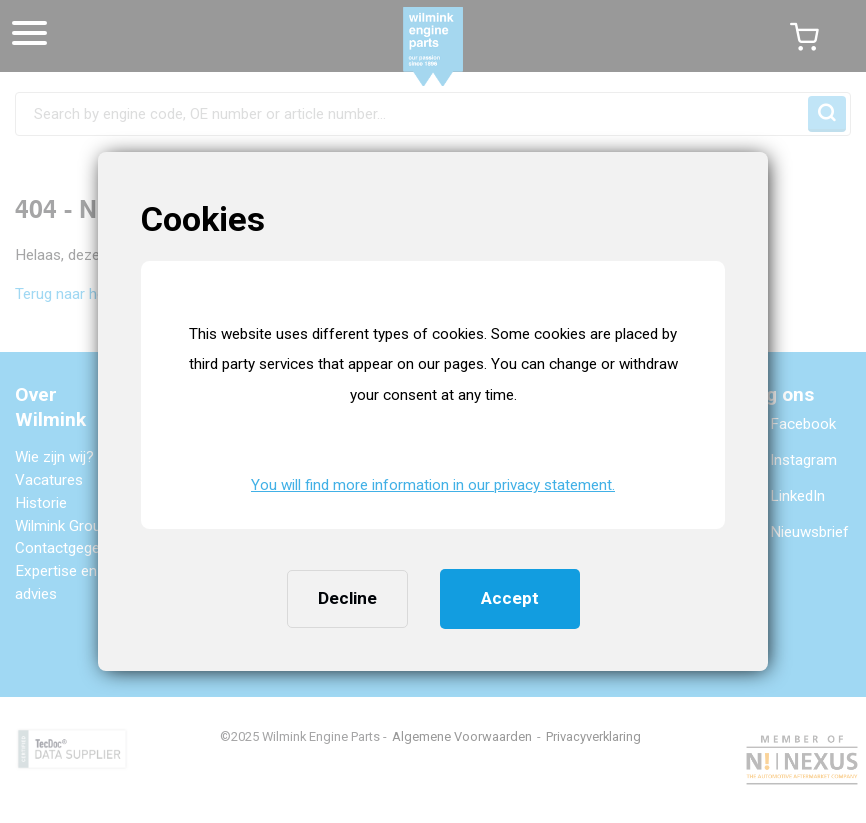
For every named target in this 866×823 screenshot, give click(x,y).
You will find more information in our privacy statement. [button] (433, 485)
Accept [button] (510, 598)
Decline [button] (347, 598)
